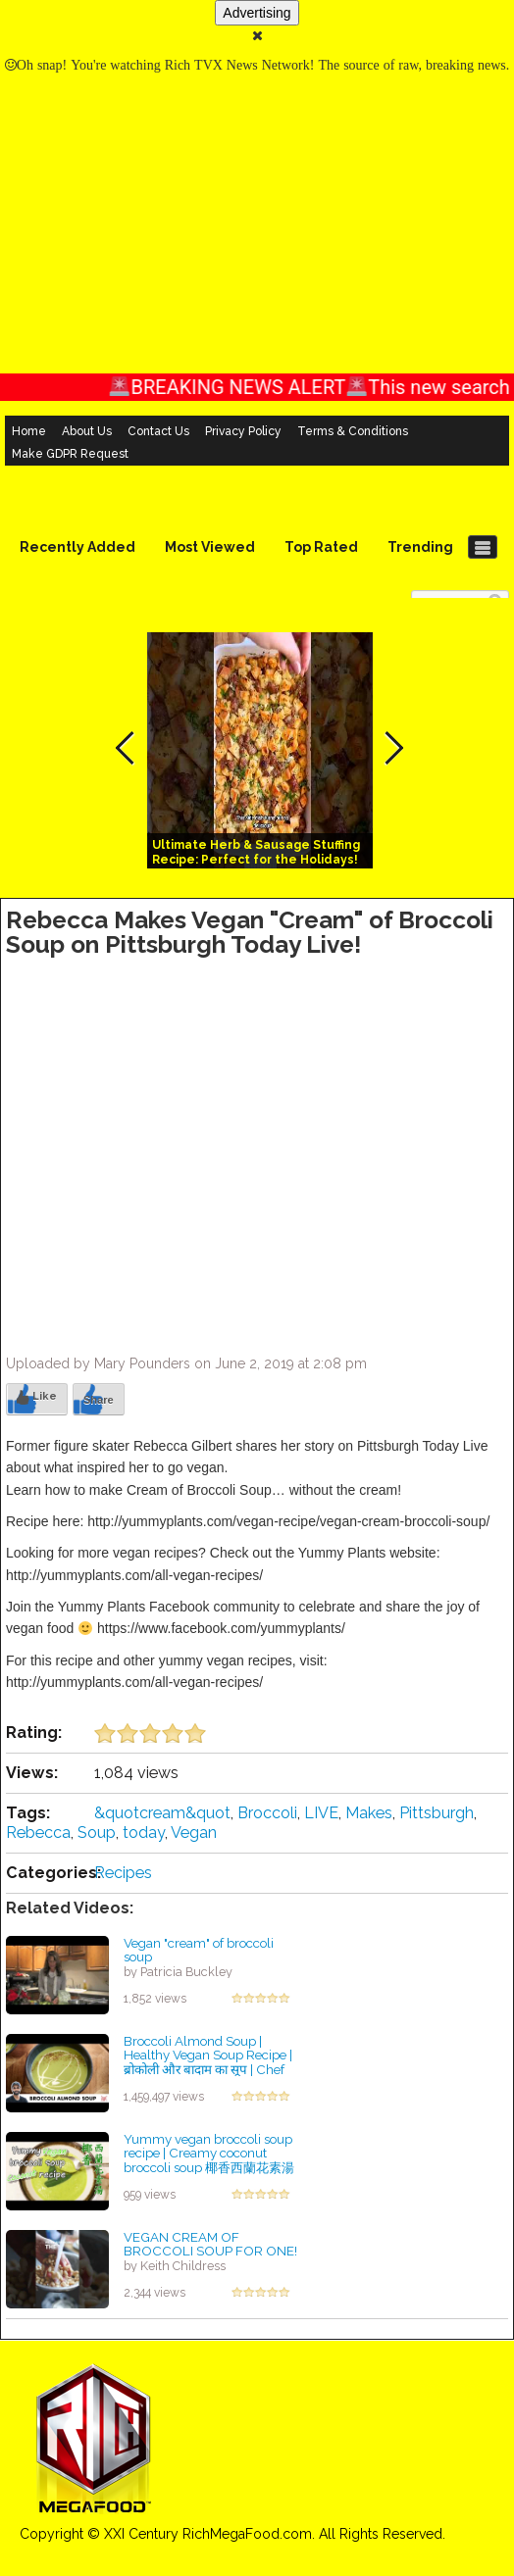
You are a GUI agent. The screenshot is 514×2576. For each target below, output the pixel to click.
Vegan (194, 1832)
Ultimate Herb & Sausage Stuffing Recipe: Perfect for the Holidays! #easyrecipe (256, 859)
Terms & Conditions (352, 431)
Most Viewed (210, 547)
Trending (420, 547)
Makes (368, 1813)
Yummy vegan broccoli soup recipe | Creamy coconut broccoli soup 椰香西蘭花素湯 (209, 2153)
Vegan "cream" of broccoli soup (199, 1950)
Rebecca (38, 1832)
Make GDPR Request (70, 454)
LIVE (321, 1813)
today (144, 1832)
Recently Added (77, 547)
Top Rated (321, 547)
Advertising (256, 13)
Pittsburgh (436, 1813)
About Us (87, 431)
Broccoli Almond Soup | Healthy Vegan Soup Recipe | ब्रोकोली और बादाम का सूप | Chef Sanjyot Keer (208, 2062)
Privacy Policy (243, 431)
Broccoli (267, 1813)
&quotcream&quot (162, 1813)
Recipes (123, 1872)
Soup (96, 1832)
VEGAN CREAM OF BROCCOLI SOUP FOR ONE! (210, 2244)
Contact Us (158, 431)
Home (29, 431)
